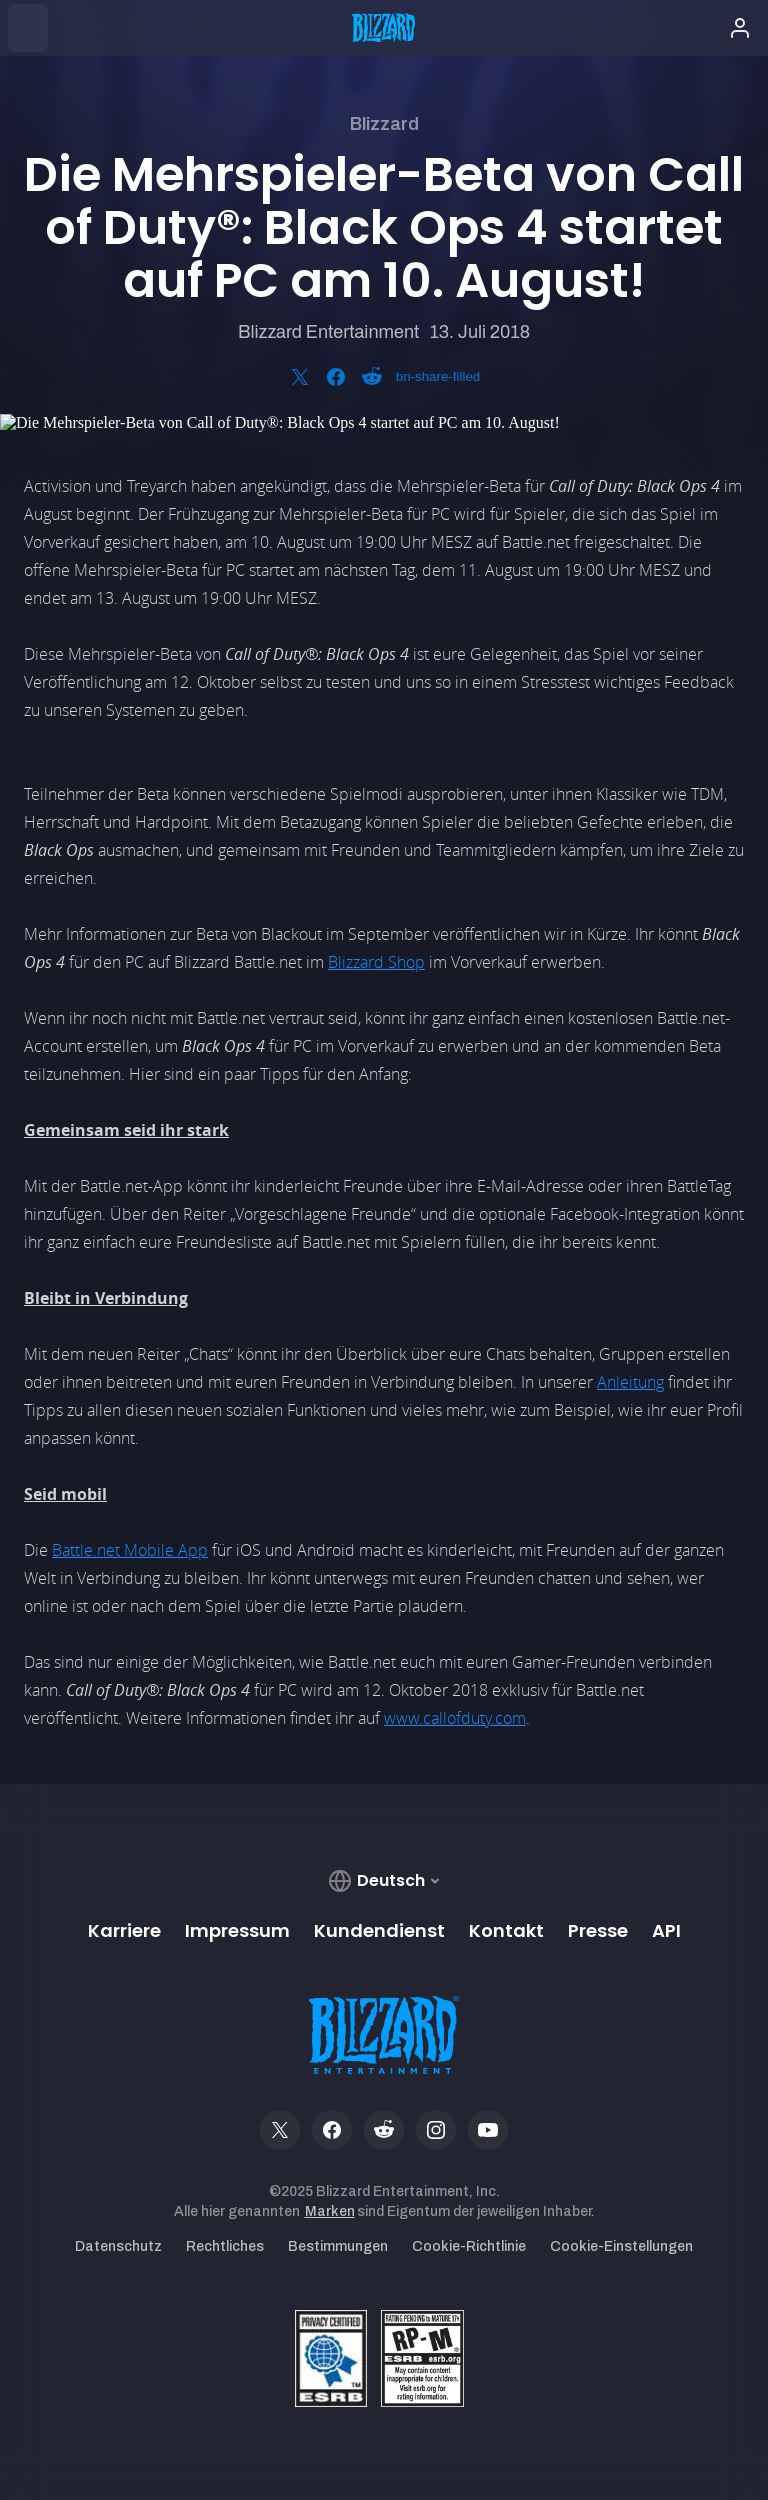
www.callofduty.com (455, 1718)
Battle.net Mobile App (130, 1550)
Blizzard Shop (376, 962)
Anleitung (630, 1382)
